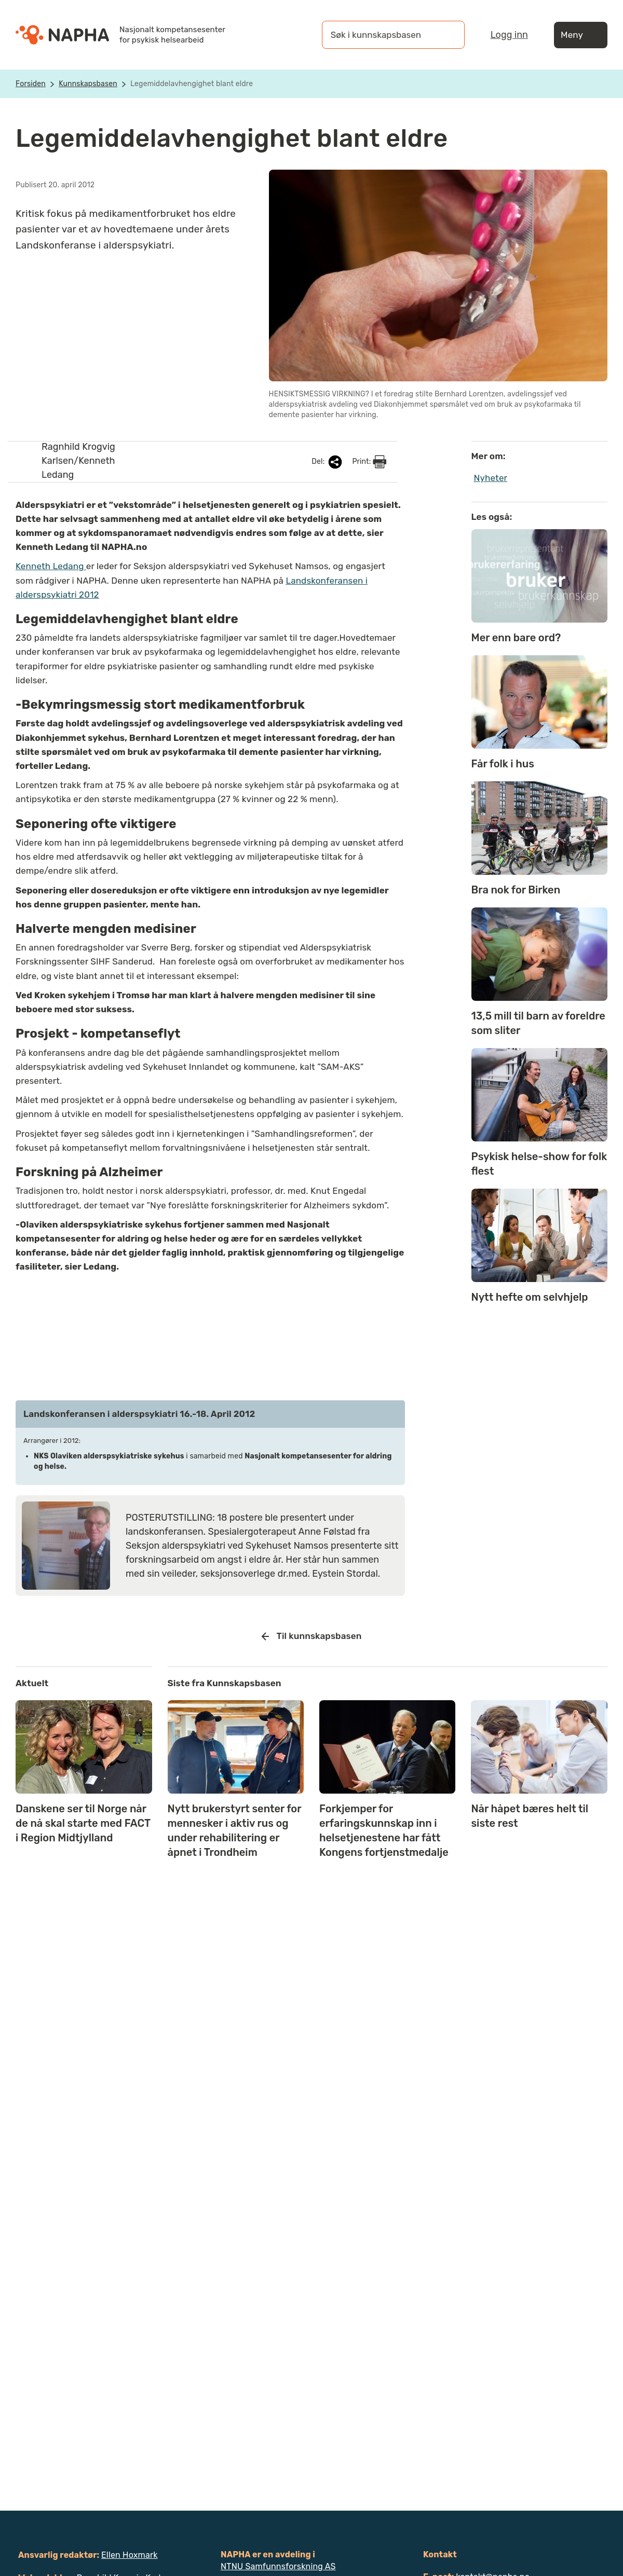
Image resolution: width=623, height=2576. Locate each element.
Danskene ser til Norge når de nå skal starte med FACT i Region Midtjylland (83, 1823)
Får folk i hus (502, 763)
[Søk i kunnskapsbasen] (383, 34)
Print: (369, 462)
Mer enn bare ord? (516, 637)
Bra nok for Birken (516, 890)
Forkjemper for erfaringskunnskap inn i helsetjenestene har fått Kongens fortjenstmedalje (384, 1830)
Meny (581, 35)
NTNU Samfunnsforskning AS (278, 2566)
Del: (328, 462)
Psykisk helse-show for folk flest (539, 1163)
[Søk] (446, 34)
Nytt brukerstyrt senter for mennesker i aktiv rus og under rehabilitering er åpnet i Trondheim (235, 1830)
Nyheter (491, 478)
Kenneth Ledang (51, 566)
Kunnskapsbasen (88, 83)
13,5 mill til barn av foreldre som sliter (538, 1023)
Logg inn (509, 34)
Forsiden (31, 83)
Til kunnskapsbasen (312, 1636)
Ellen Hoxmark (129, 2555)
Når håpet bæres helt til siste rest (529, 1815)
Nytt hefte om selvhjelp (529, 1297)
